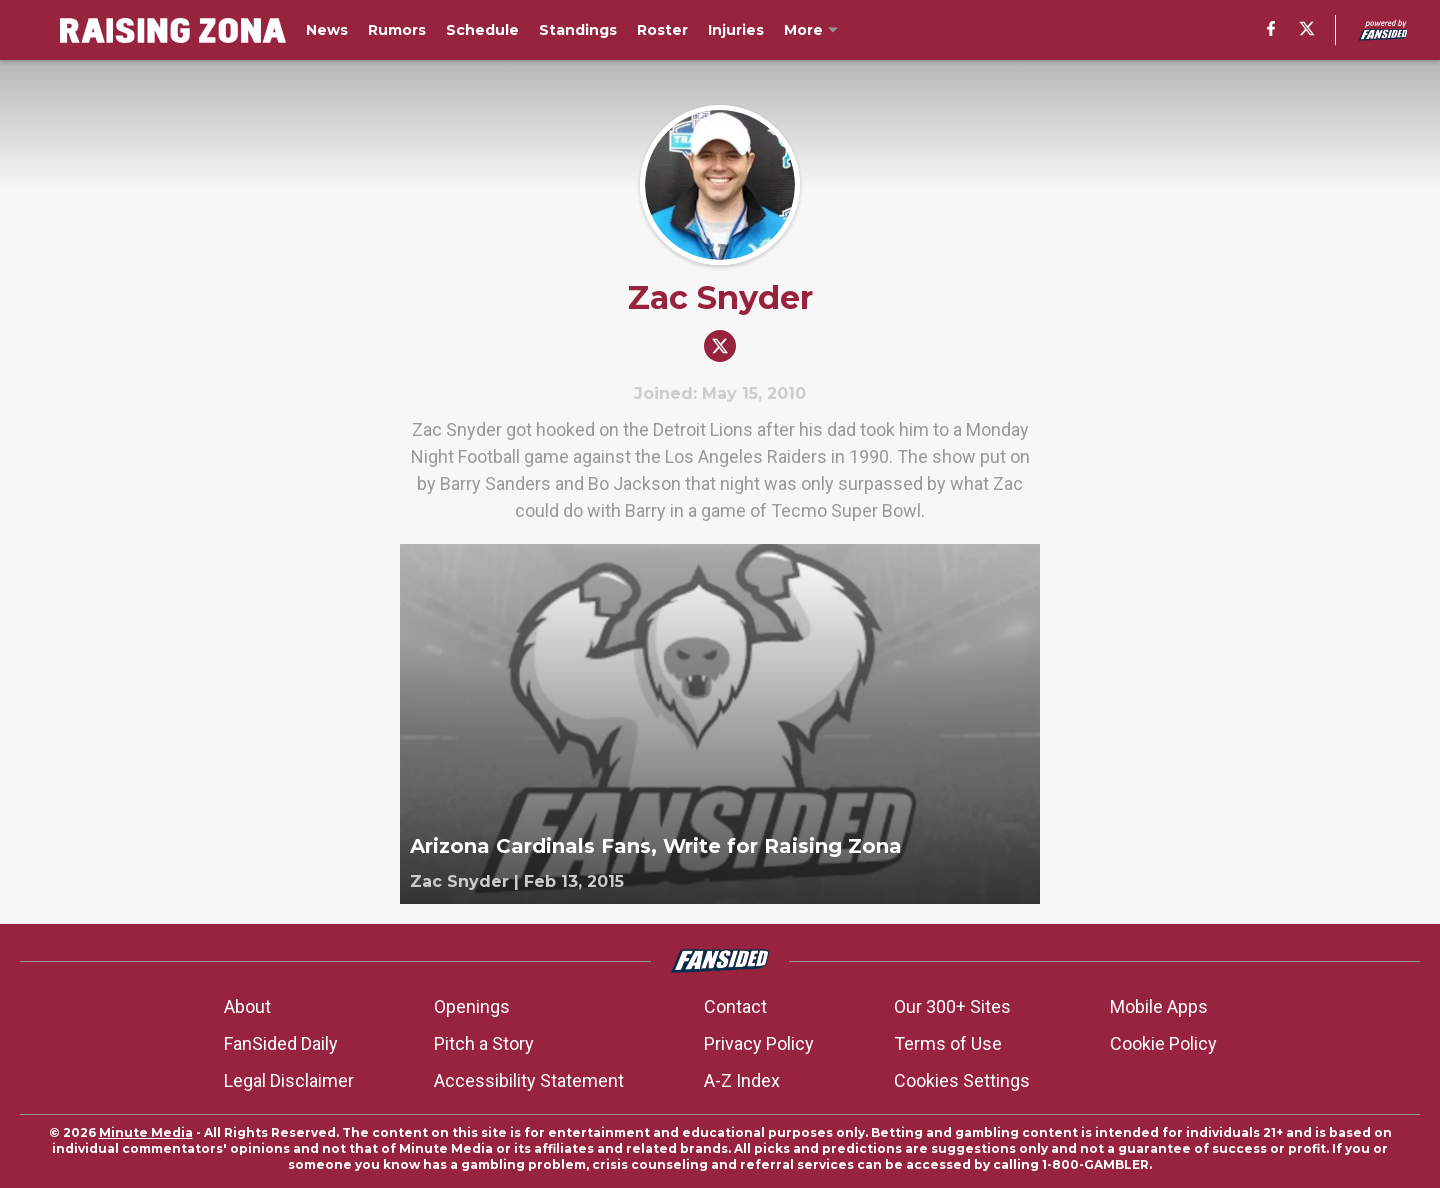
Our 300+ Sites (952, 1006)
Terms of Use (948, 1043)
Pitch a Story (484, 1043)
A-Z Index (742, 1080)
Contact (735, 1006)
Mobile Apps (1159, 1006)
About (247, 1006)
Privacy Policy (759, 1043)
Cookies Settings (962, 1080)
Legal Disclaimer (289, 1080)
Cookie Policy (1163, 1043)
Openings (472, 1006)
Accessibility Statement (529, 1080)
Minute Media (146, 1132)
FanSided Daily (281, 1043)
